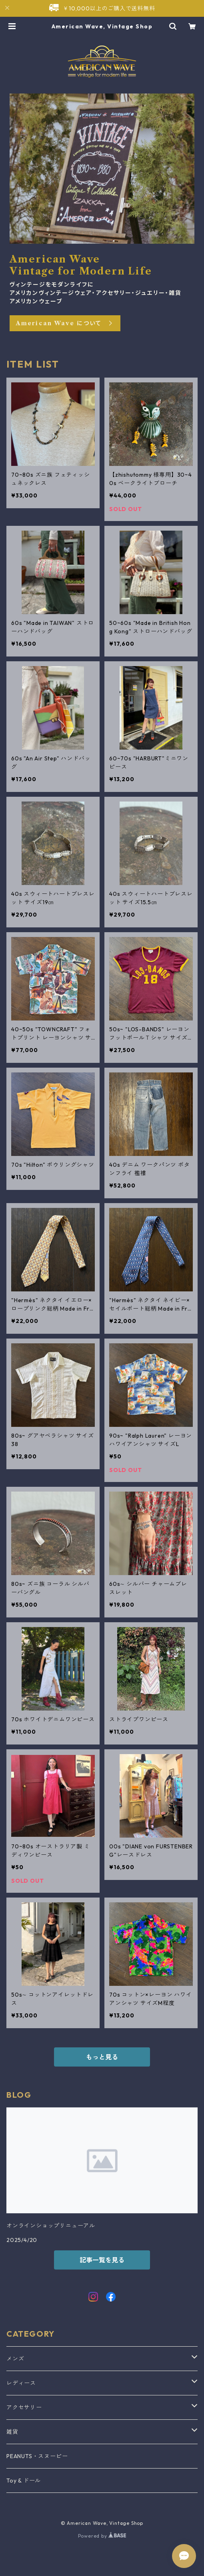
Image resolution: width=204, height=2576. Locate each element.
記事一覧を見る (102, 2260)
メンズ (15, 2358)
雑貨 (12, 2431)
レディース (21, 2383)
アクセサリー (24, 2407)
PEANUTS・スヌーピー (37, 2456)
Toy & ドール (23, 2480)
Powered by (102, 2536)
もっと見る (102, 2057)
